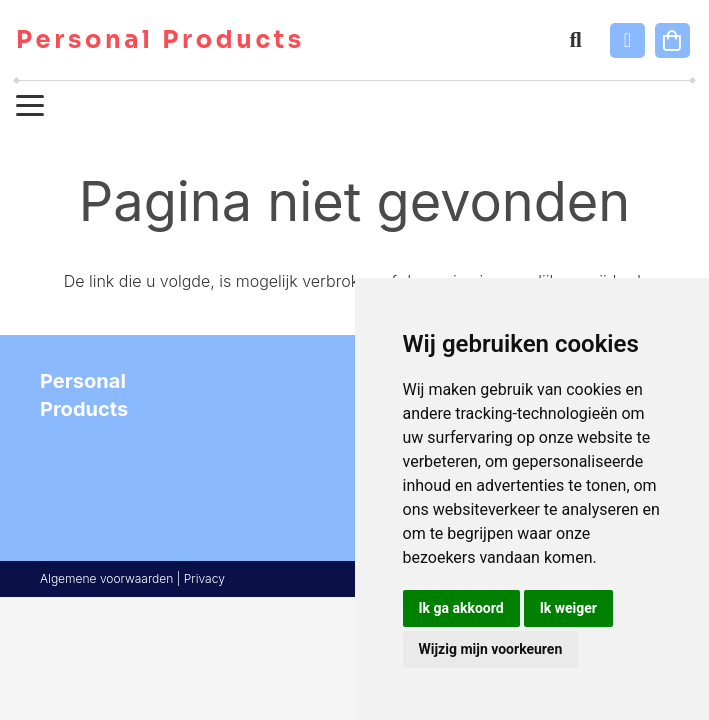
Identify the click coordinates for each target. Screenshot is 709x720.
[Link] (627, 40)
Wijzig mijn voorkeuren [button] (491, 649)
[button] (575, 40)
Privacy (204, 578)
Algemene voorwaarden (106, 578)
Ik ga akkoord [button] (461, 608)
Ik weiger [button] (568, 608)
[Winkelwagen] (672, 40)
